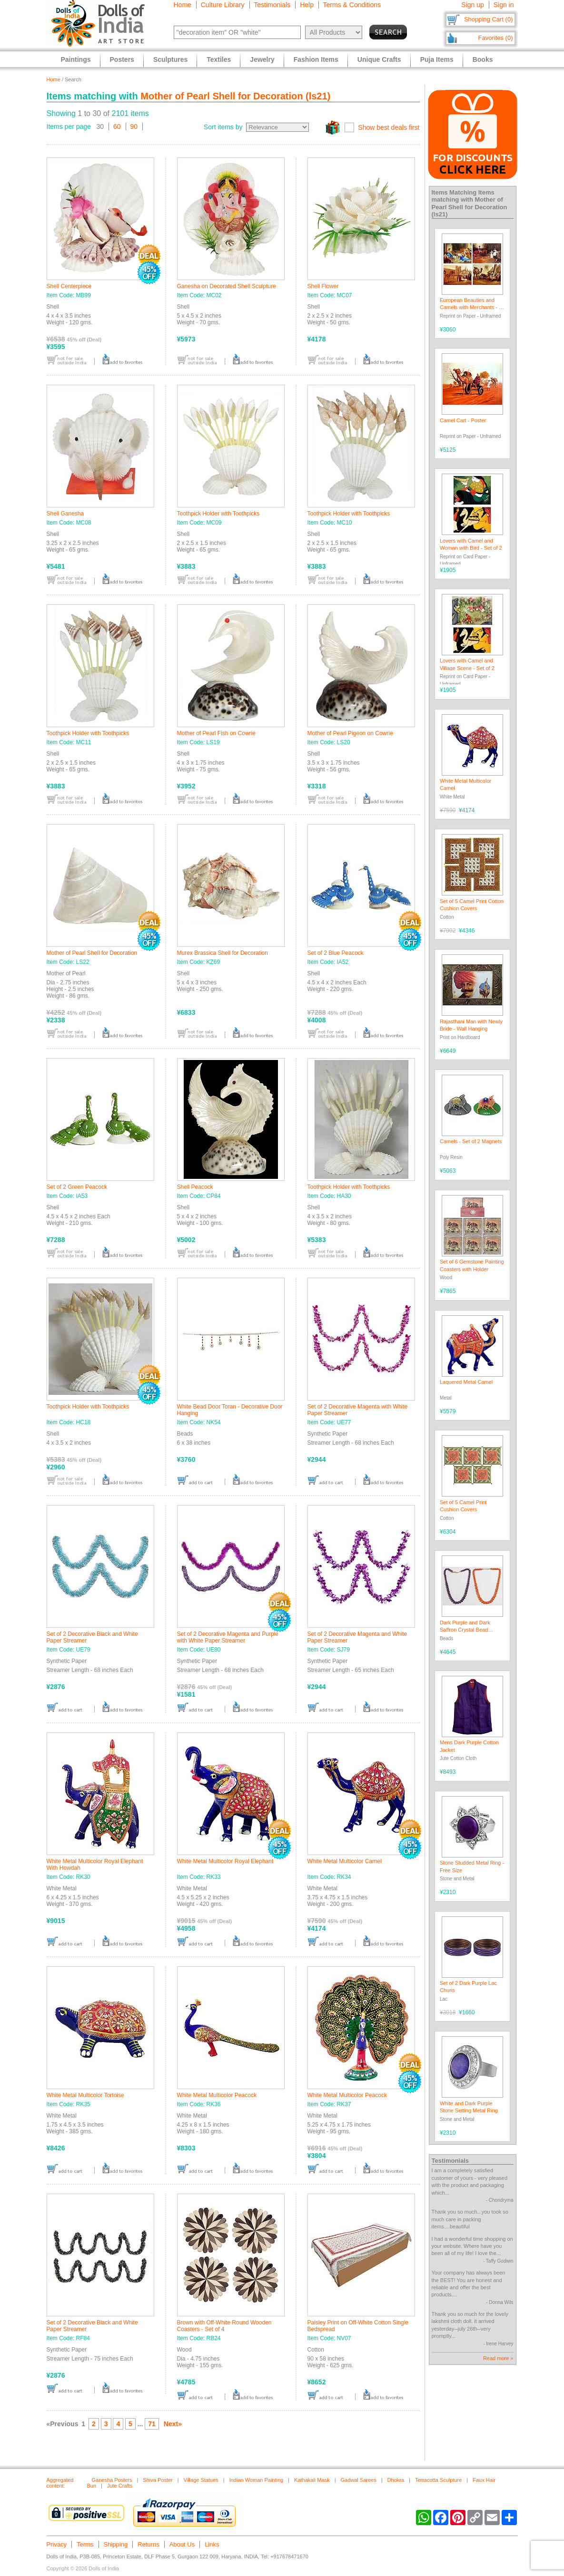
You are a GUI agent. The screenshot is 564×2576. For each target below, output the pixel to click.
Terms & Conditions (352, 5)
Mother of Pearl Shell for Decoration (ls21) (235, 96)
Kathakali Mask (312, 2480)
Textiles (219, 59)
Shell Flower (323, 286)
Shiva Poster (157, 2480)
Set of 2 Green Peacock (77, 1187)
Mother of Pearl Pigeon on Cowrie (350, 733)
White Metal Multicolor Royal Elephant (225, 1861)
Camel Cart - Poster (463, 420)
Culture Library (223, 5)
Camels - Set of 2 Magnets (471, 1141)
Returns (148, 2544)
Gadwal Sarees (358, 2480)
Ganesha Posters (112, 2480)
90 (134, 126)
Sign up (472, 5)
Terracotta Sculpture (438, 2480)
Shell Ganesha (65, 513)
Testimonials (272, 5)
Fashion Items (316, 59)
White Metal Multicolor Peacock (217, 2095)
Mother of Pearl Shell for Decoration (92, 953)
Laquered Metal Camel (466, 1382)
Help (307, 5)
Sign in (504, 5)
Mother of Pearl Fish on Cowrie (216, 733)
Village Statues (201, 2480)
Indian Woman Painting (256, 2480)
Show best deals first (388, 127)
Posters (122, 59)
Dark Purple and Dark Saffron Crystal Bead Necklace (465, 1630)
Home (182, 5)
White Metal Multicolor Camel (344, 1861)
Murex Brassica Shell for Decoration (222, 953)
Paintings (76, 59)
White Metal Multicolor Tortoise (85, 2095)
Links (212, 2544)
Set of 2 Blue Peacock (335, 953)
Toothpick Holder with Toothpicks (218, 513)
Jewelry (262, 59)
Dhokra (395, 2480)
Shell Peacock (195, 1187)
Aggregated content (60, 2483)
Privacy (57, 2544)
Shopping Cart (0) (488, 19)
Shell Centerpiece (69, 286)
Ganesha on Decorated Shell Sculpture (226, 286)
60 (117, 126)
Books (483, 59)
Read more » (498, 2358)
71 (152, 2424)
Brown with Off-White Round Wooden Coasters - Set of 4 (224, 2326)
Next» (173, 2424)
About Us (182, 2544)
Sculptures (170, 59)
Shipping (116, 2544)
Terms (85, 2544)
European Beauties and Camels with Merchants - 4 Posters (471, 307)
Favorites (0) (495, 37)
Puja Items (437, 59)
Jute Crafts (119, 2486)
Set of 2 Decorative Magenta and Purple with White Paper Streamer (227, 1637)
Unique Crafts (379, 59)
